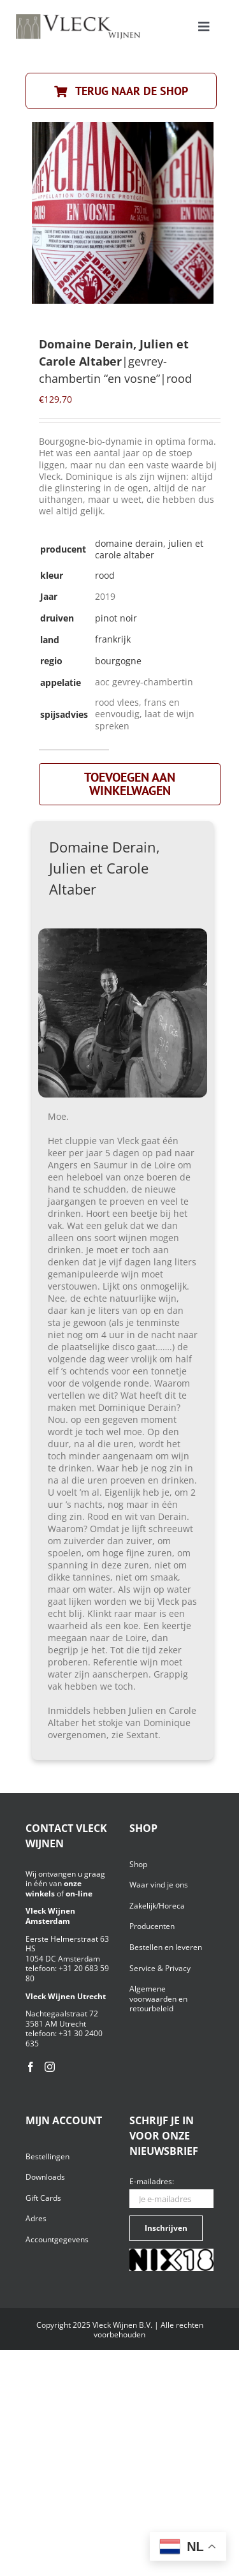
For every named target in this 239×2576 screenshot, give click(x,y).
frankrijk (113, 639)
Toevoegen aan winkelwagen (129, 784)
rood (105, 575)
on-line (79, 1893)
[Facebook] (30, 2067)
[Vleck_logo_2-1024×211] (78, 17)
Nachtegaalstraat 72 (61, 2013)
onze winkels (53, 1888)
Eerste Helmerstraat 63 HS (67, 1943)
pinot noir (116, 618)
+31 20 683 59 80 (67, 1973)
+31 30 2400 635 (64, 2038)
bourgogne (118, 661)
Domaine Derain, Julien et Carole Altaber (149, 549)
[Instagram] (50, 2067)
